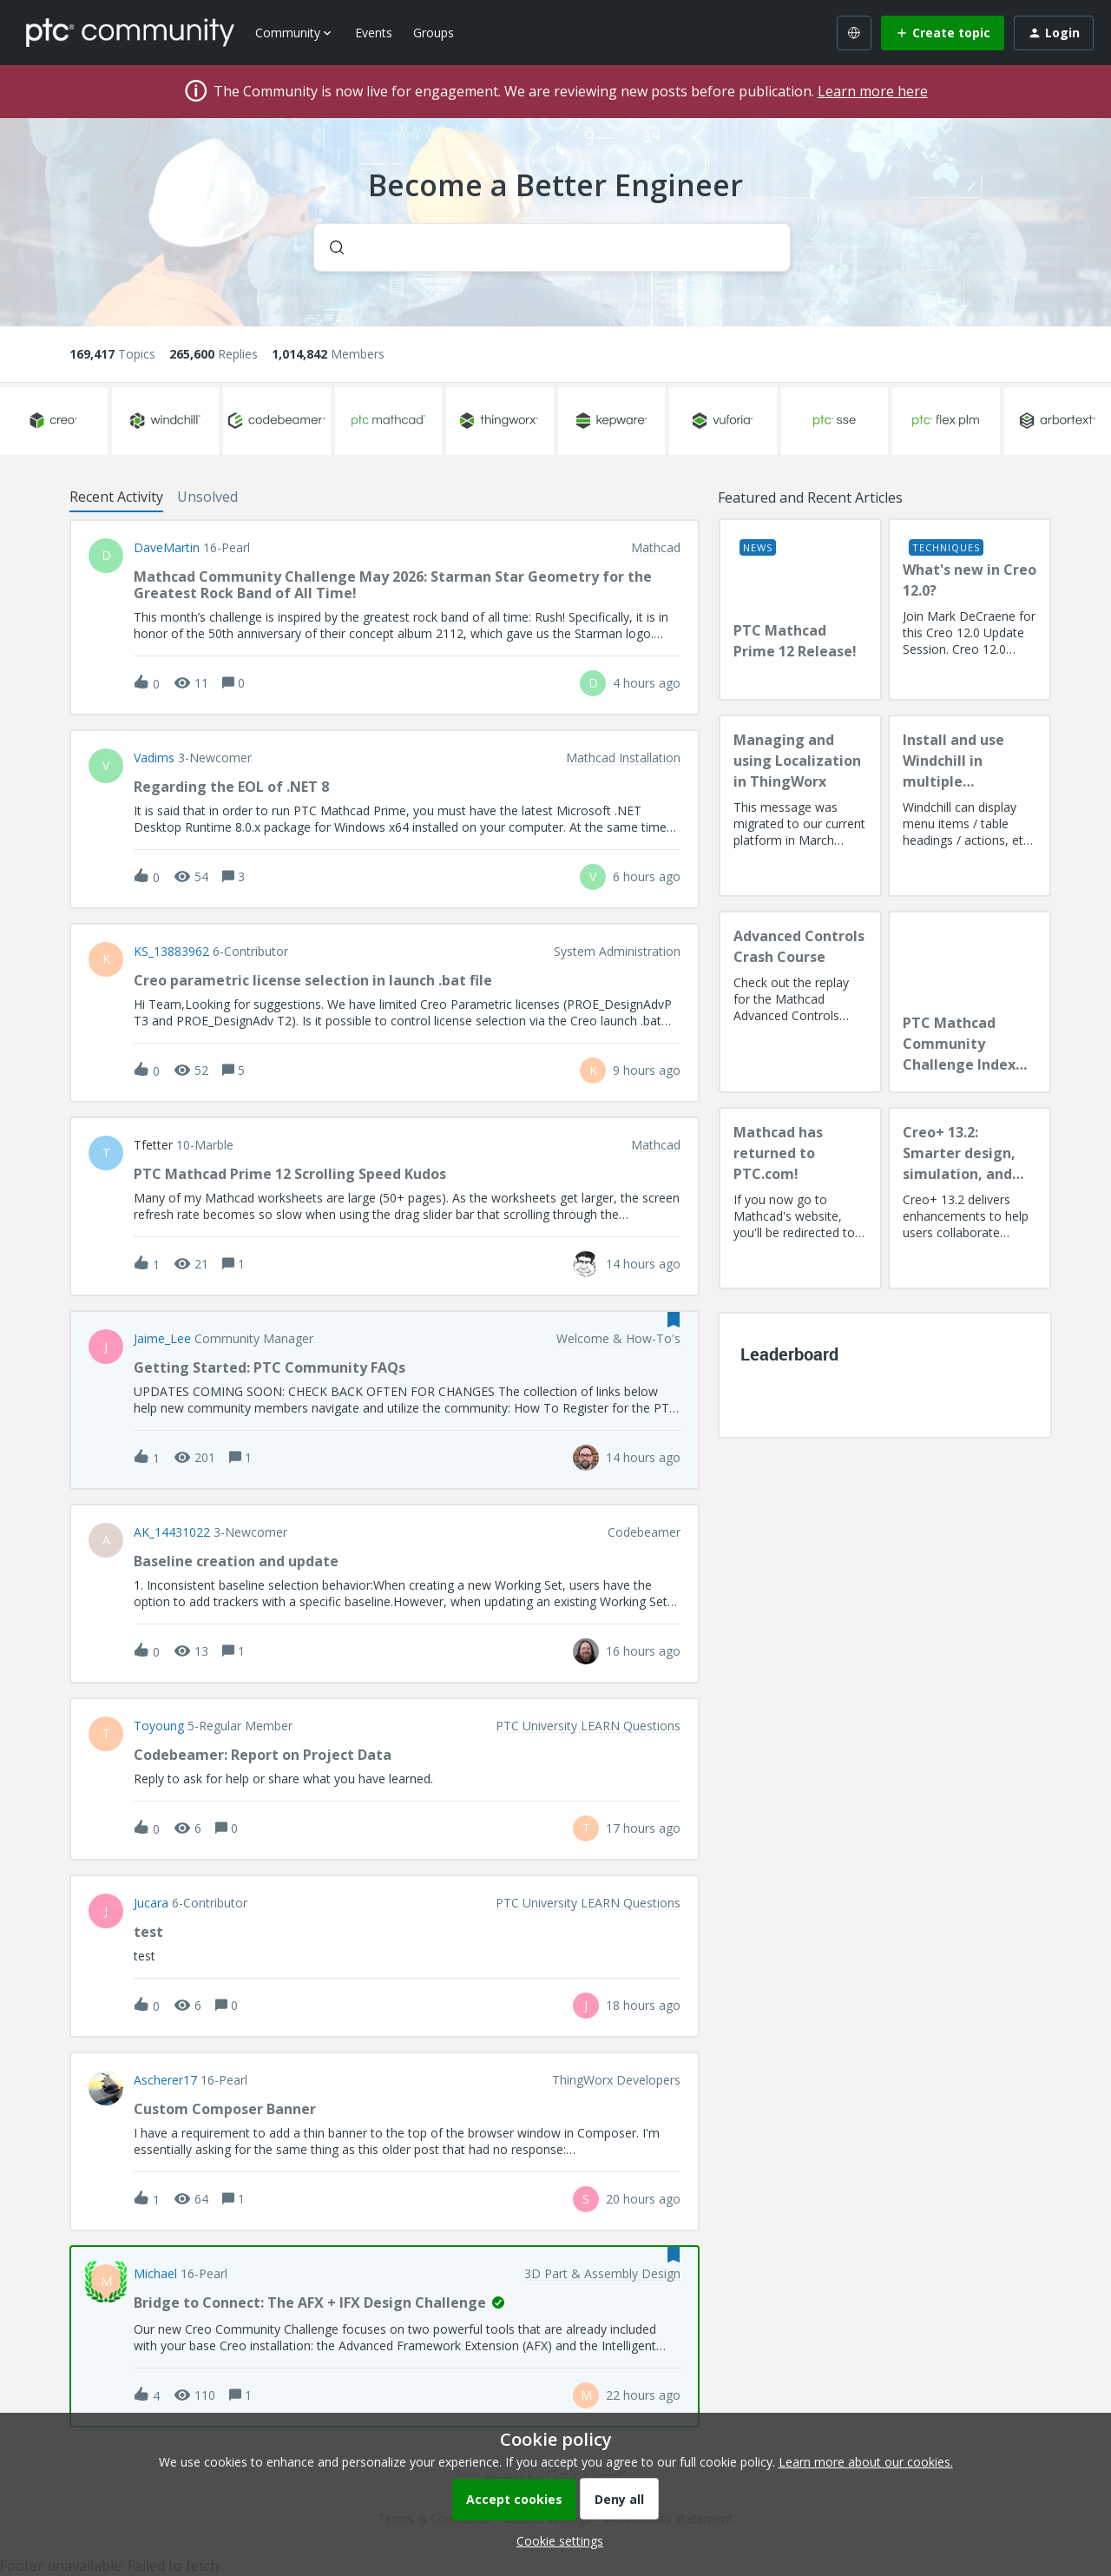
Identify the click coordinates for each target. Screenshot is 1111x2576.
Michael (155, 2274)
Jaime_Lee (162, 1339)
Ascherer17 (165, 2080)
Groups (433, 32)
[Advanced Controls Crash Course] (800, 1002)
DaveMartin (167, 548)
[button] (555, 2541)
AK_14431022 (172, 1532)
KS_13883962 (171, 951)
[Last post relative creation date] (646, 683)
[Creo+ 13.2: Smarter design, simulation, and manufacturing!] (969, 1198)
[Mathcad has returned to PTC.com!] (800, 1198)
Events (373, 32)
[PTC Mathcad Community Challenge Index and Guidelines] (969, 1002)
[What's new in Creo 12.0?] (969, 609)
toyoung (159, 1726)
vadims (154, 758)
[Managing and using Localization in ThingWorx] (800, 806)
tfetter (153, 1145)
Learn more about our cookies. (866, 2462)
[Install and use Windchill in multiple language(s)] (969, 806)
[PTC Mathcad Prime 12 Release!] (800, 609)
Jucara (151, 1903)
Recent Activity (116, 496)
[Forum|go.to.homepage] (130, 32)
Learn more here (873, 91)
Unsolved (207, 496)
